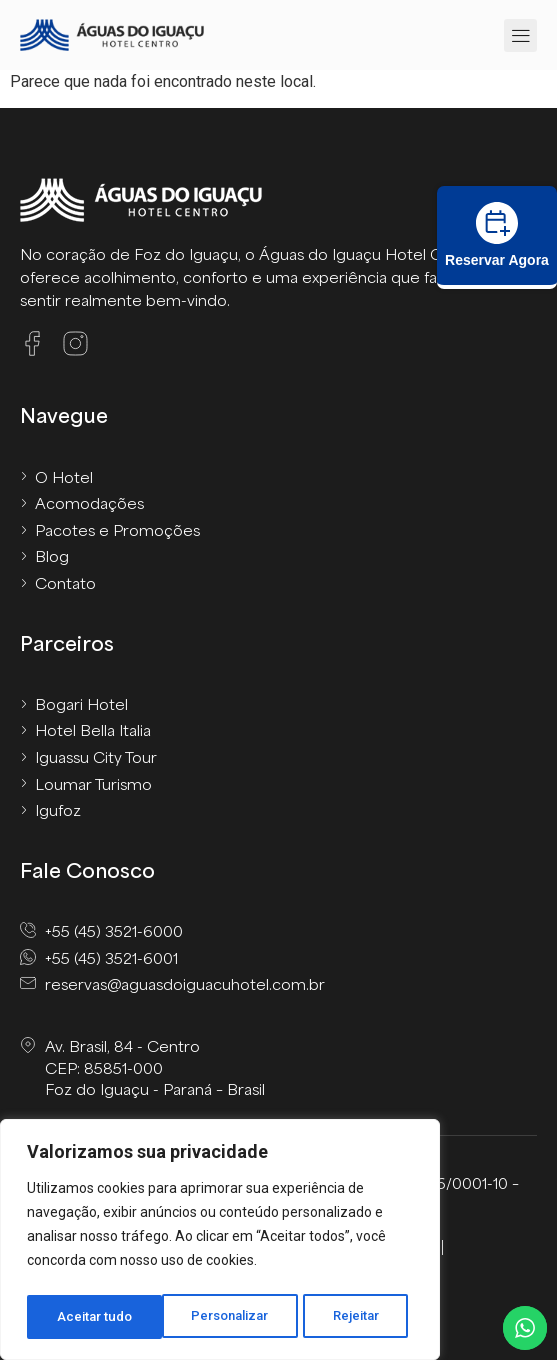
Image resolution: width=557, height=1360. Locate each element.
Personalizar (96, 1317)
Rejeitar (223, 1317)
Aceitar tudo (348, 1317)
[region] (220, 1243)
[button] (520, 35)
